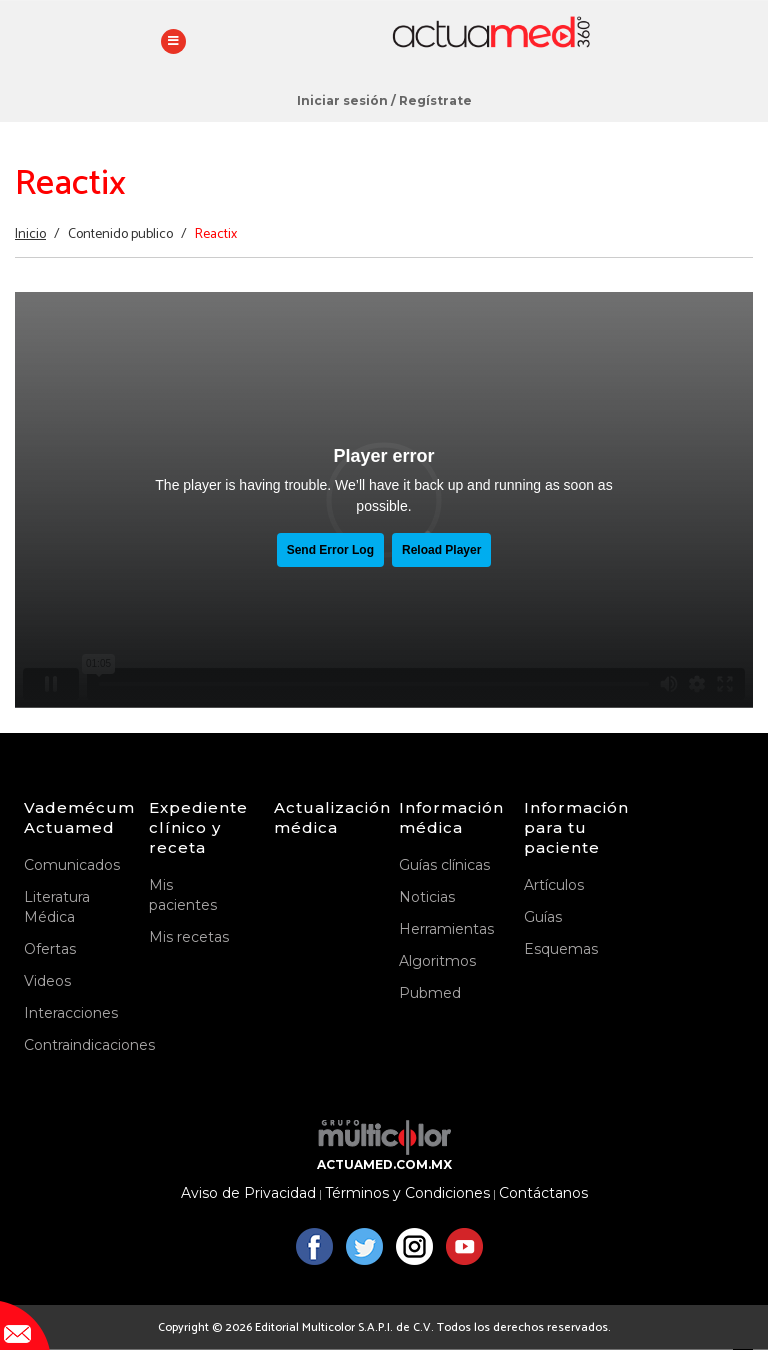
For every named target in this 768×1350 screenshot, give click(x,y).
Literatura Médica (57, 907)
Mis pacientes (183, 895)
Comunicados (71, 865)
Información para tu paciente (571, 827)
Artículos (554, 885)
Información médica (446, 817)
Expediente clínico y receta (196, 827)
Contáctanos (543, 1193)
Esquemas (561, 949)
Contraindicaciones (71, 1045)
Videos (47, 981)
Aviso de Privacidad (248, 1193)
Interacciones (71, 1013)
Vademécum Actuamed (71, 817)
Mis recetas (189, 937)
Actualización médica (321, 817)
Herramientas (446, 929)
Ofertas (50, 949)
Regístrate (435, 100)
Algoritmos (437, 961)
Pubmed (430, 993)
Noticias (427, 897)
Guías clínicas (444, 865)
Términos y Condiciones (407, 1193)
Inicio (30, 234)
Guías (543, 917)
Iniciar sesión (342, 100)
